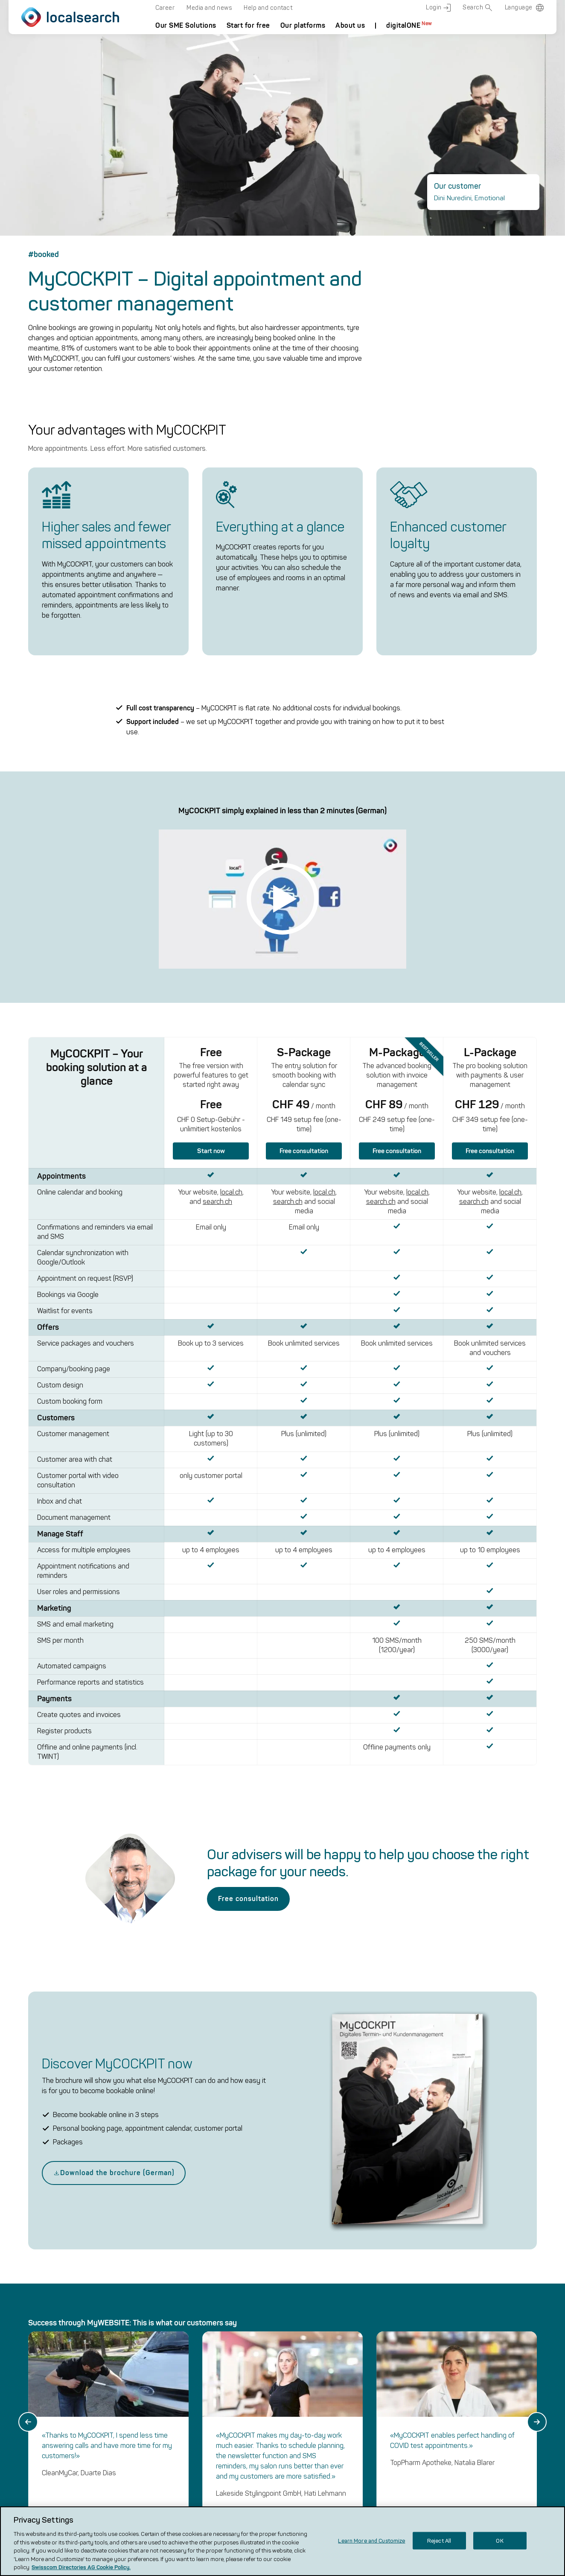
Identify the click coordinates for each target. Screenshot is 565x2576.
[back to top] (508, 2376)
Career (165, 8)
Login (438, 8)
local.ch (394, 2386)
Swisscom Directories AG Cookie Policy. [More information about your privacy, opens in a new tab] (81, 2567)
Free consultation (248, 1170)
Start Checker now (85, 2008)
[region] (282, 2541)
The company (293, 2384)
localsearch (288, 2369)
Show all (42, 1801)
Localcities (399, 2476)
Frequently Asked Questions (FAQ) (300, 2407)
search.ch (397, 2408)
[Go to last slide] (28, 1693)
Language (519, 7)
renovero (396, 2454)
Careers (284, 2431)
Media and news (209, 8)
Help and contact (268, 8)
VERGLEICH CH (405, 2431)
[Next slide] (537, 1693)
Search (478, 8)
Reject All (439, 2540)
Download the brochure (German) (114, 1444)
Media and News (297, 2450)
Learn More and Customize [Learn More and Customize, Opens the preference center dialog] (371, 2540)
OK (499, 2540)
